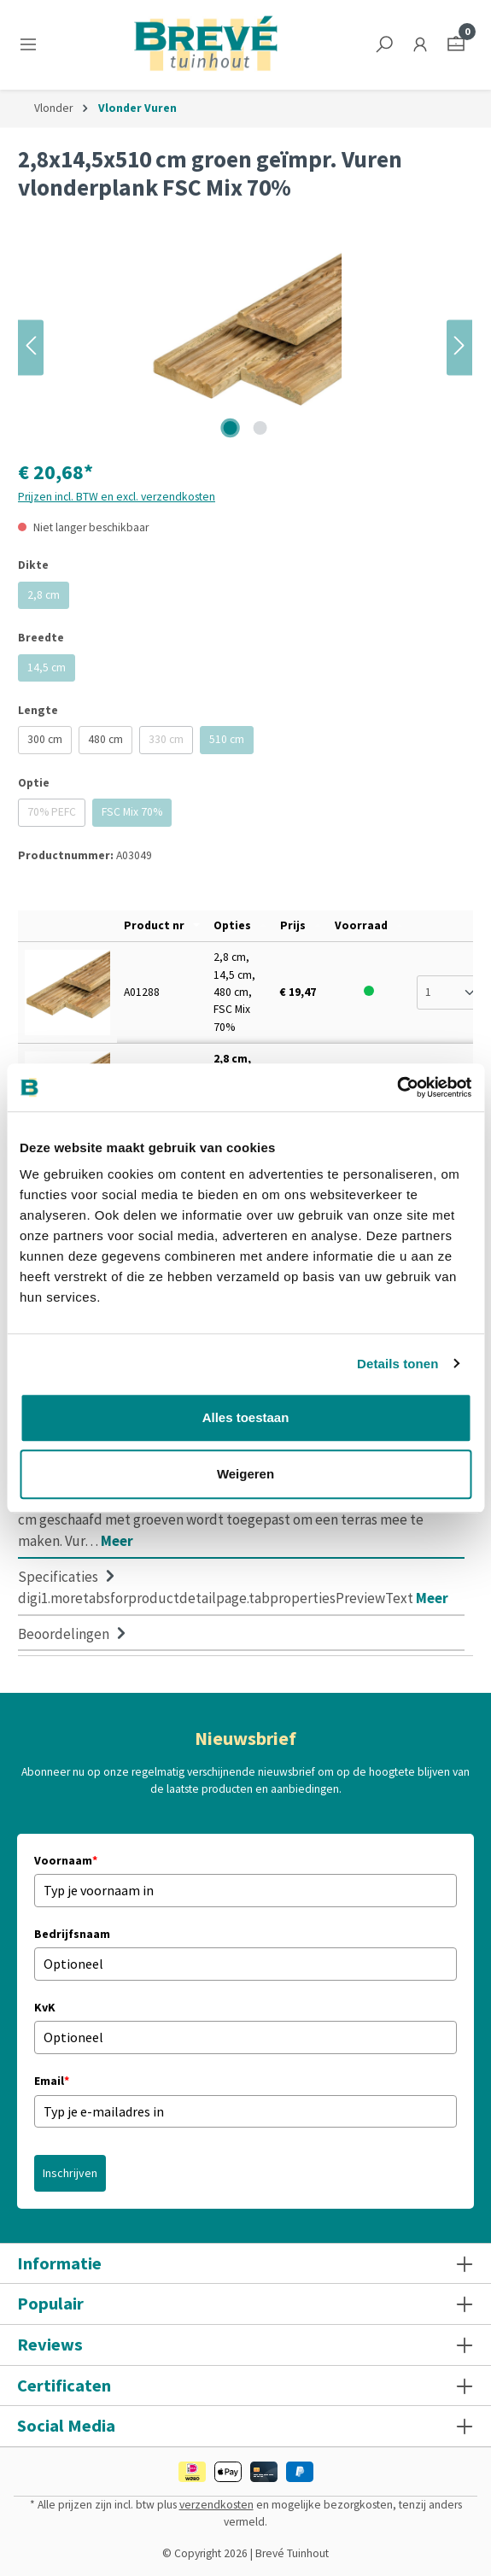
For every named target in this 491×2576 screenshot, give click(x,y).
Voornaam (65, 1860)
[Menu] (31, 44)
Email (51, 2080)
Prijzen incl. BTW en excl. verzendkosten (116, 496)
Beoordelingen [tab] (74, 1634)
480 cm (105, 739)
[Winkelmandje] (456, 44)
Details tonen (397, 1363)
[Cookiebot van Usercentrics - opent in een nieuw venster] (396, 1087)
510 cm (231, 742)
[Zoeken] (384, 44)
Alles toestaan (245, 1417)
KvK (45, 2007)
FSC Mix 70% (137, 815)
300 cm (44, 739)
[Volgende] (459, 347)
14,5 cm (51, 671)
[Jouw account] (420, 44)
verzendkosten (216, 2504)
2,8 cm (48, 598)
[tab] (241, 1519)
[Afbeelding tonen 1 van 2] (230, 428)
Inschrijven (70, 2173)
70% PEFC (56, 815)
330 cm (171, 742)
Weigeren (245, 1474)
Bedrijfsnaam (72, 1933)
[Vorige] (31, 347)
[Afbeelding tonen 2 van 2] (260, 428)
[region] (245, 347)
